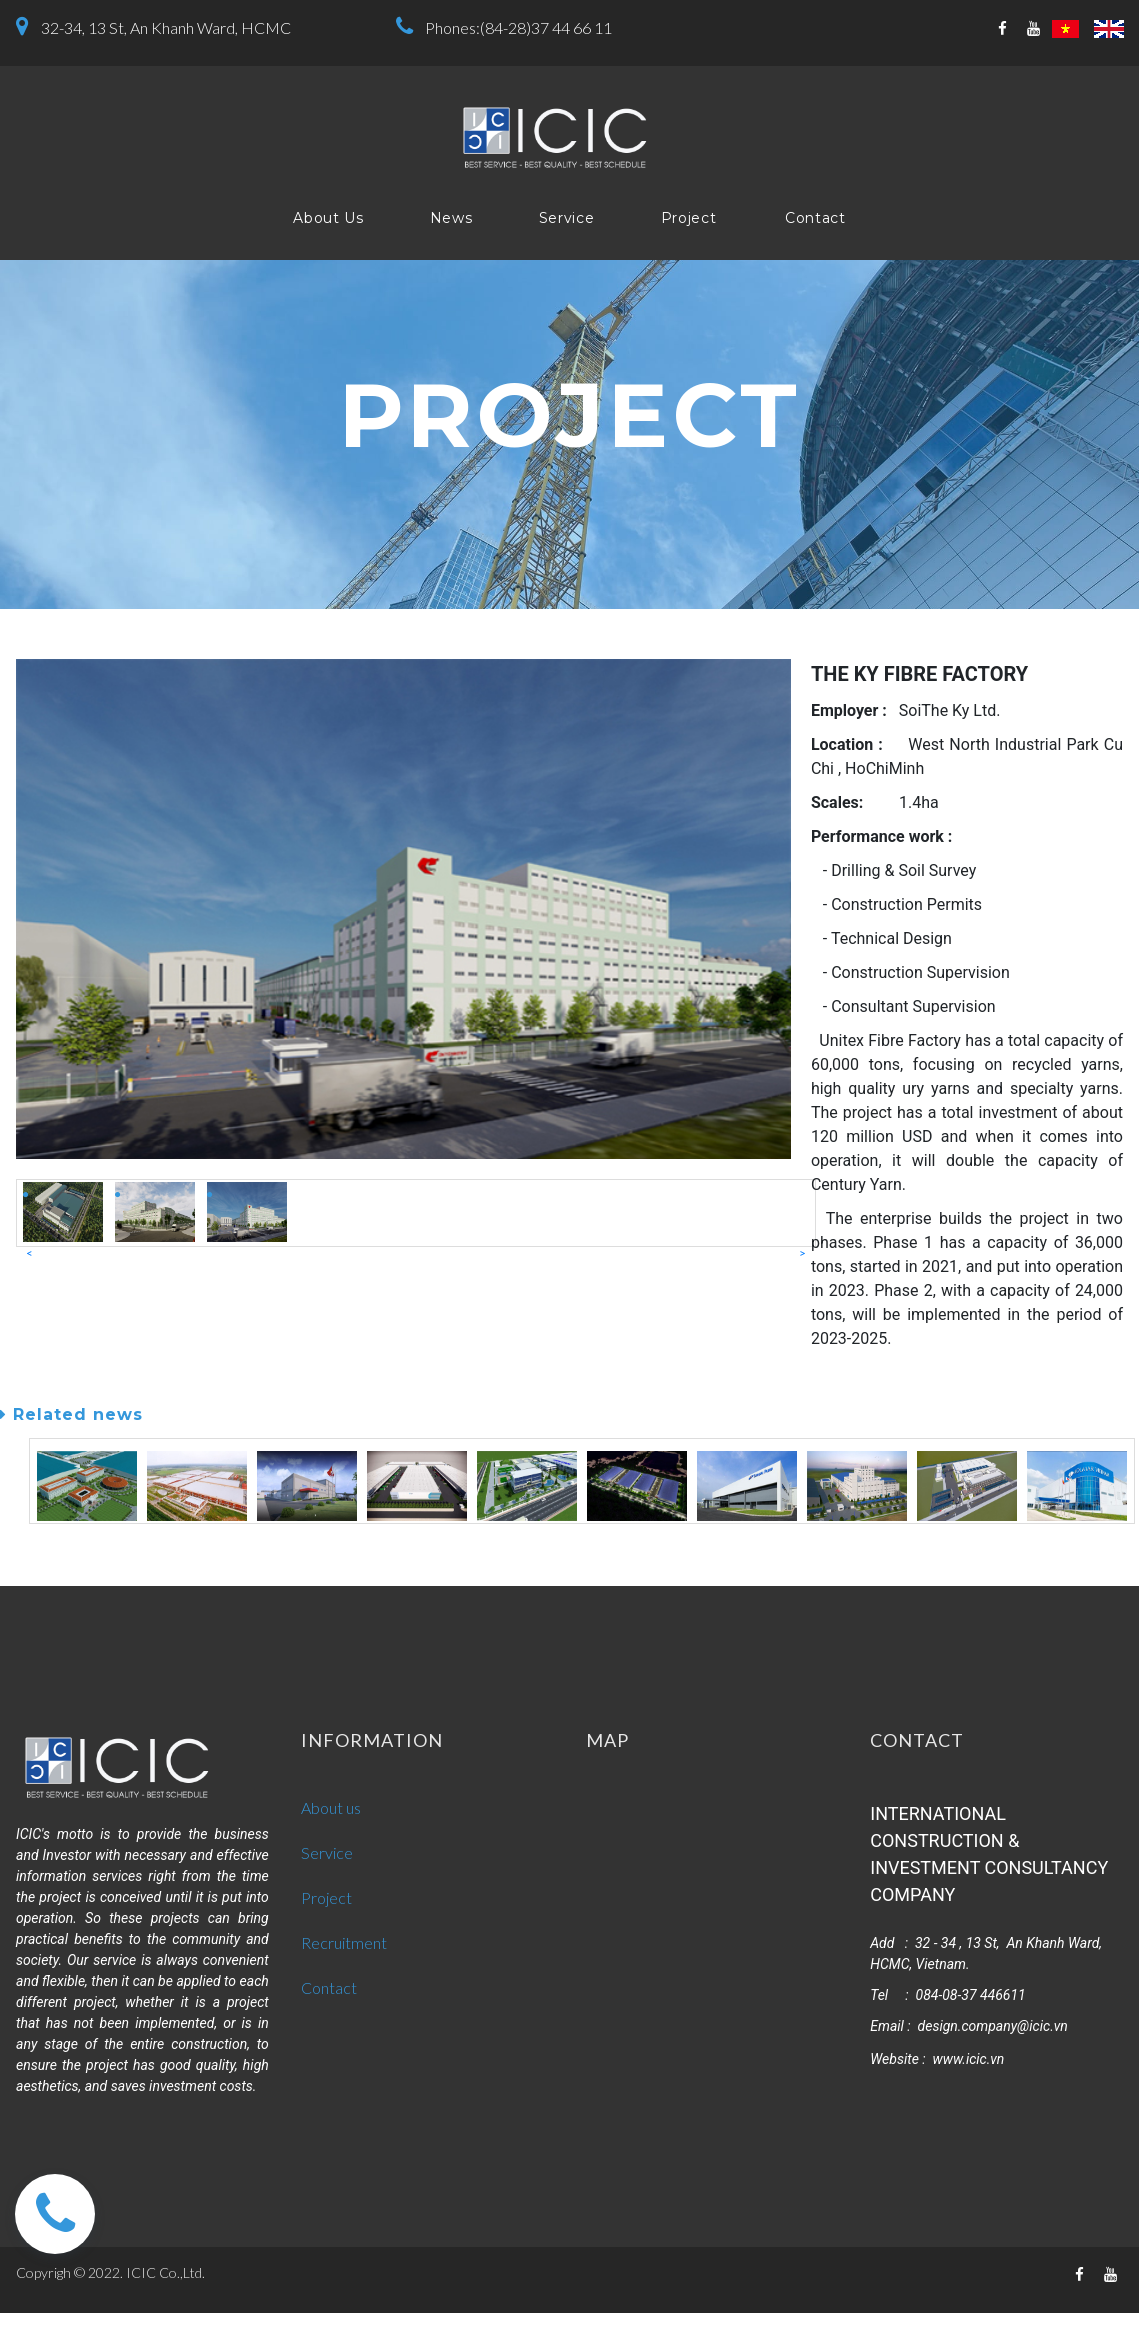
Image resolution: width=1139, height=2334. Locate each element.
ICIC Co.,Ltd (164, 2272)
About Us (328, 218)
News (451, 218)
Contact (815, 218)
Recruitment (344, 1942)
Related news (71, 1414)
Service (567, 218)
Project (689, 218)
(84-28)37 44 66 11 (546, 27)
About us (331, 1807)
